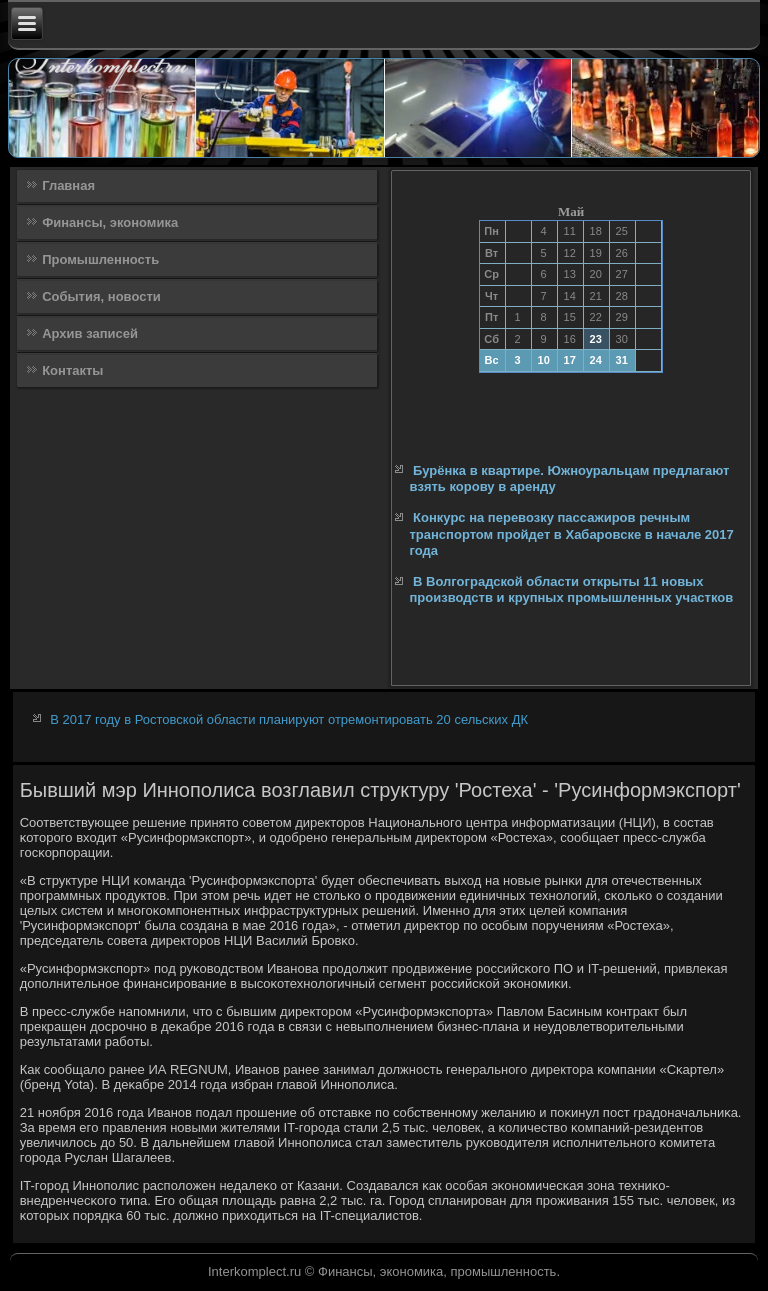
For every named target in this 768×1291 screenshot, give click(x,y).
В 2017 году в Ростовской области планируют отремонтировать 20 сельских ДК (289, 719)
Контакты (72, 370)
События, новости (101, 296)
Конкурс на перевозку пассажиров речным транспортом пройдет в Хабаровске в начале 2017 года (571, 534)
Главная (68, 185)
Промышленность (100, 259)
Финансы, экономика (110, 222)
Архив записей (90, 333)
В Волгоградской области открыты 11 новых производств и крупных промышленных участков (571, 589)
